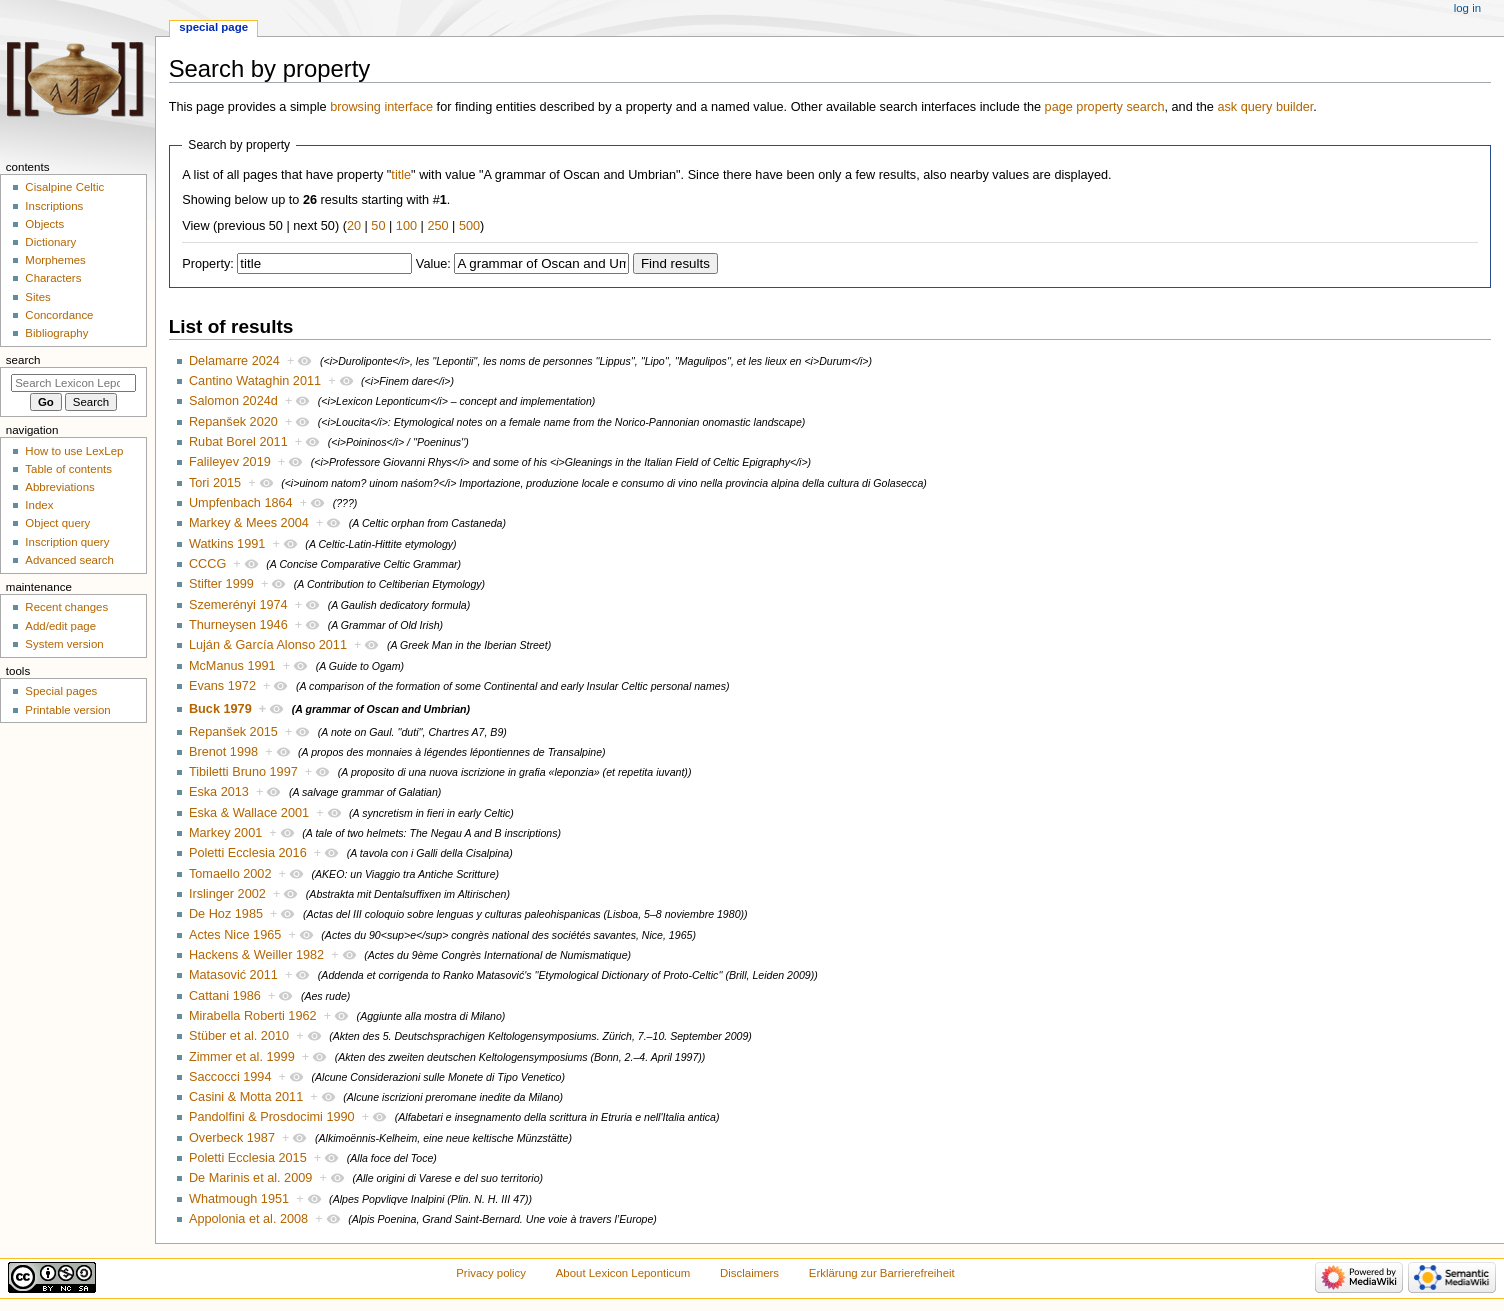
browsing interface (381, 107)
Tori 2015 (215, 483)
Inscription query (67, 542)
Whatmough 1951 (239, 1199)
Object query (57, 523)
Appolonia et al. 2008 (248, 1219)
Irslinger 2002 (227, 894)
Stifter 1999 (221, 584)
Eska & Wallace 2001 (249, 813)
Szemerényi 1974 (238, 605)
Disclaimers (749, 1273)
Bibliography (56, 333)
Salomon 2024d (233, 401)
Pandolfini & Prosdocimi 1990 (272, 1117)
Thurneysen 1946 (238, 625)
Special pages (61, 691)
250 (437, 226)
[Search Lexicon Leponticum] (73, 383)
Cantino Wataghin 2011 (255, 381)
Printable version (67, 710)
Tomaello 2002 (230, 874)
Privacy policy (491, 1273)
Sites (37, 297)
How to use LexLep (74, 451)
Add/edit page (60, 626)
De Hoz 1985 (226, 914)
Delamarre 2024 (234, 361)
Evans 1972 (222, 686)
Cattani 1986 (225, 996)
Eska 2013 (219, 792)
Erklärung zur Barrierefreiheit (882, 1273)
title (401, 175)
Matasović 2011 (233, 975)
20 (354, 226)
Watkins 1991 (227, 544)
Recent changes (66, 607)
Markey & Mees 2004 (249, 523)
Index (39, 505)
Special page (213, 27)
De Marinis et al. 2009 (250, 1178)
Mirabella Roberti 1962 (253, 1016)
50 (378, 226)
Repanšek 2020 (233, 422)
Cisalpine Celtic (64, 187)
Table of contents (68, 469)
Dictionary (50, 242)
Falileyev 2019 (230, 462)
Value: (433, 264)
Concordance (59, 315)
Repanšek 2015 (233, 732)
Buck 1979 (220, 709)
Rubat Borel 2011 (238, 442)
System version (64, 644)
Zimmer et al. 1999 (242, 1057)
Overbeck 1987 (232, 1138)
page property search (1105, 107)
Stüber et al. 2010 (239, 1036)
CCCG (207, 564)
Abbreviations (59, 487)
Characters (53, 278)
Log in (1467, 8)
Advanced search (69, 560)
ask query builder (1265, 107)
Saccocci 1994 (230, 1077)
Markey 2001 (225, 833)
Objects (44, 224)
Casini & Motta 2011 (246, 1097)
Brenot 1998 (223, 752)
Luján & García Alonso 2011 (268, 645)
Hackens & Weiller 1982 (256, 955)
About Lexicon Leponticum (623, 1273)
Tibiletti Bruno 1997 (243, 772)
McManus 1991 (232, 666)
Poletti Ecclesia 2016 (248, 853)
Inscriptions (54, 206)
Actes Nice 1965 (235, 935)
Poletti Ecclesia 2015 (248, 1158)
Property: (207, 264)
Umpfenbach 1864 (241, 503)
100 (406, 226)
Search (23, 360)
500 (469, 226)
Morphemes (55, 260)
